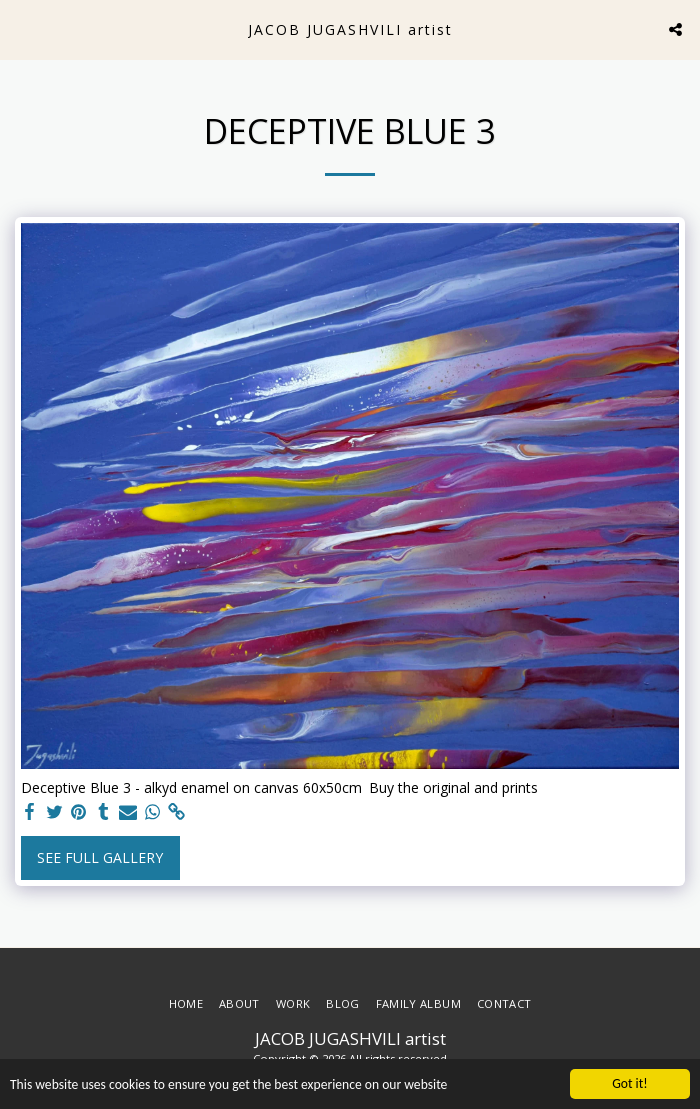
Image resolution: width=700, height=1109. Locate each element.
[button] (22, 28)
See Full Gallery (100, 857)
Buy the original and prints (453, 788)
